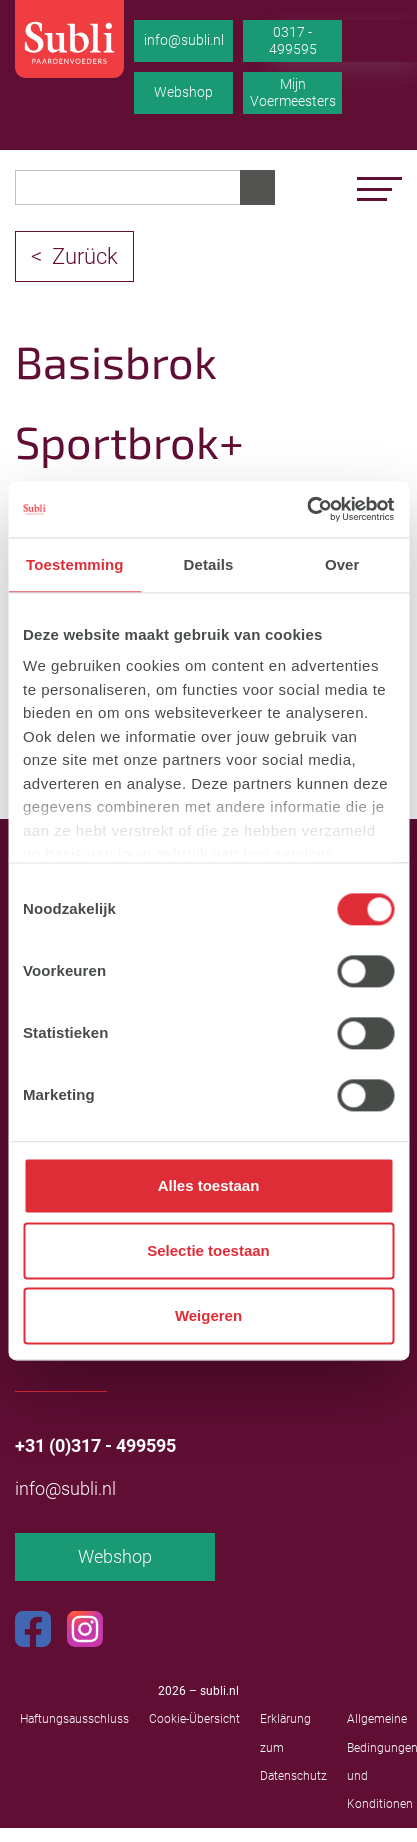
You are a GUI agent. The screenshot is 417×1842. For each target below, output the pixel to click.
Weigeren (208, 1315)
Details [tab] (209, 564)
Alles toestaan (209, 1185)
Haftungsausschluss (74, 1719)
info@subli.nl (184, 40)
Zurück (85, 256)
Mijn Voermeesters (293, 93)
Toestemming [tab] (75, 564)
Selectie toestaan (208, 1250)
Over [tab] (342, 564)
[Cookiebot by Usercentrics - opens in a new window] (306, 509)
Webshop (183, 92)
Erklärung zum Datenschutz (293, 1747)
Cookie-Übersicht (194, 1719)
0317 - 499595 (293, 41)
